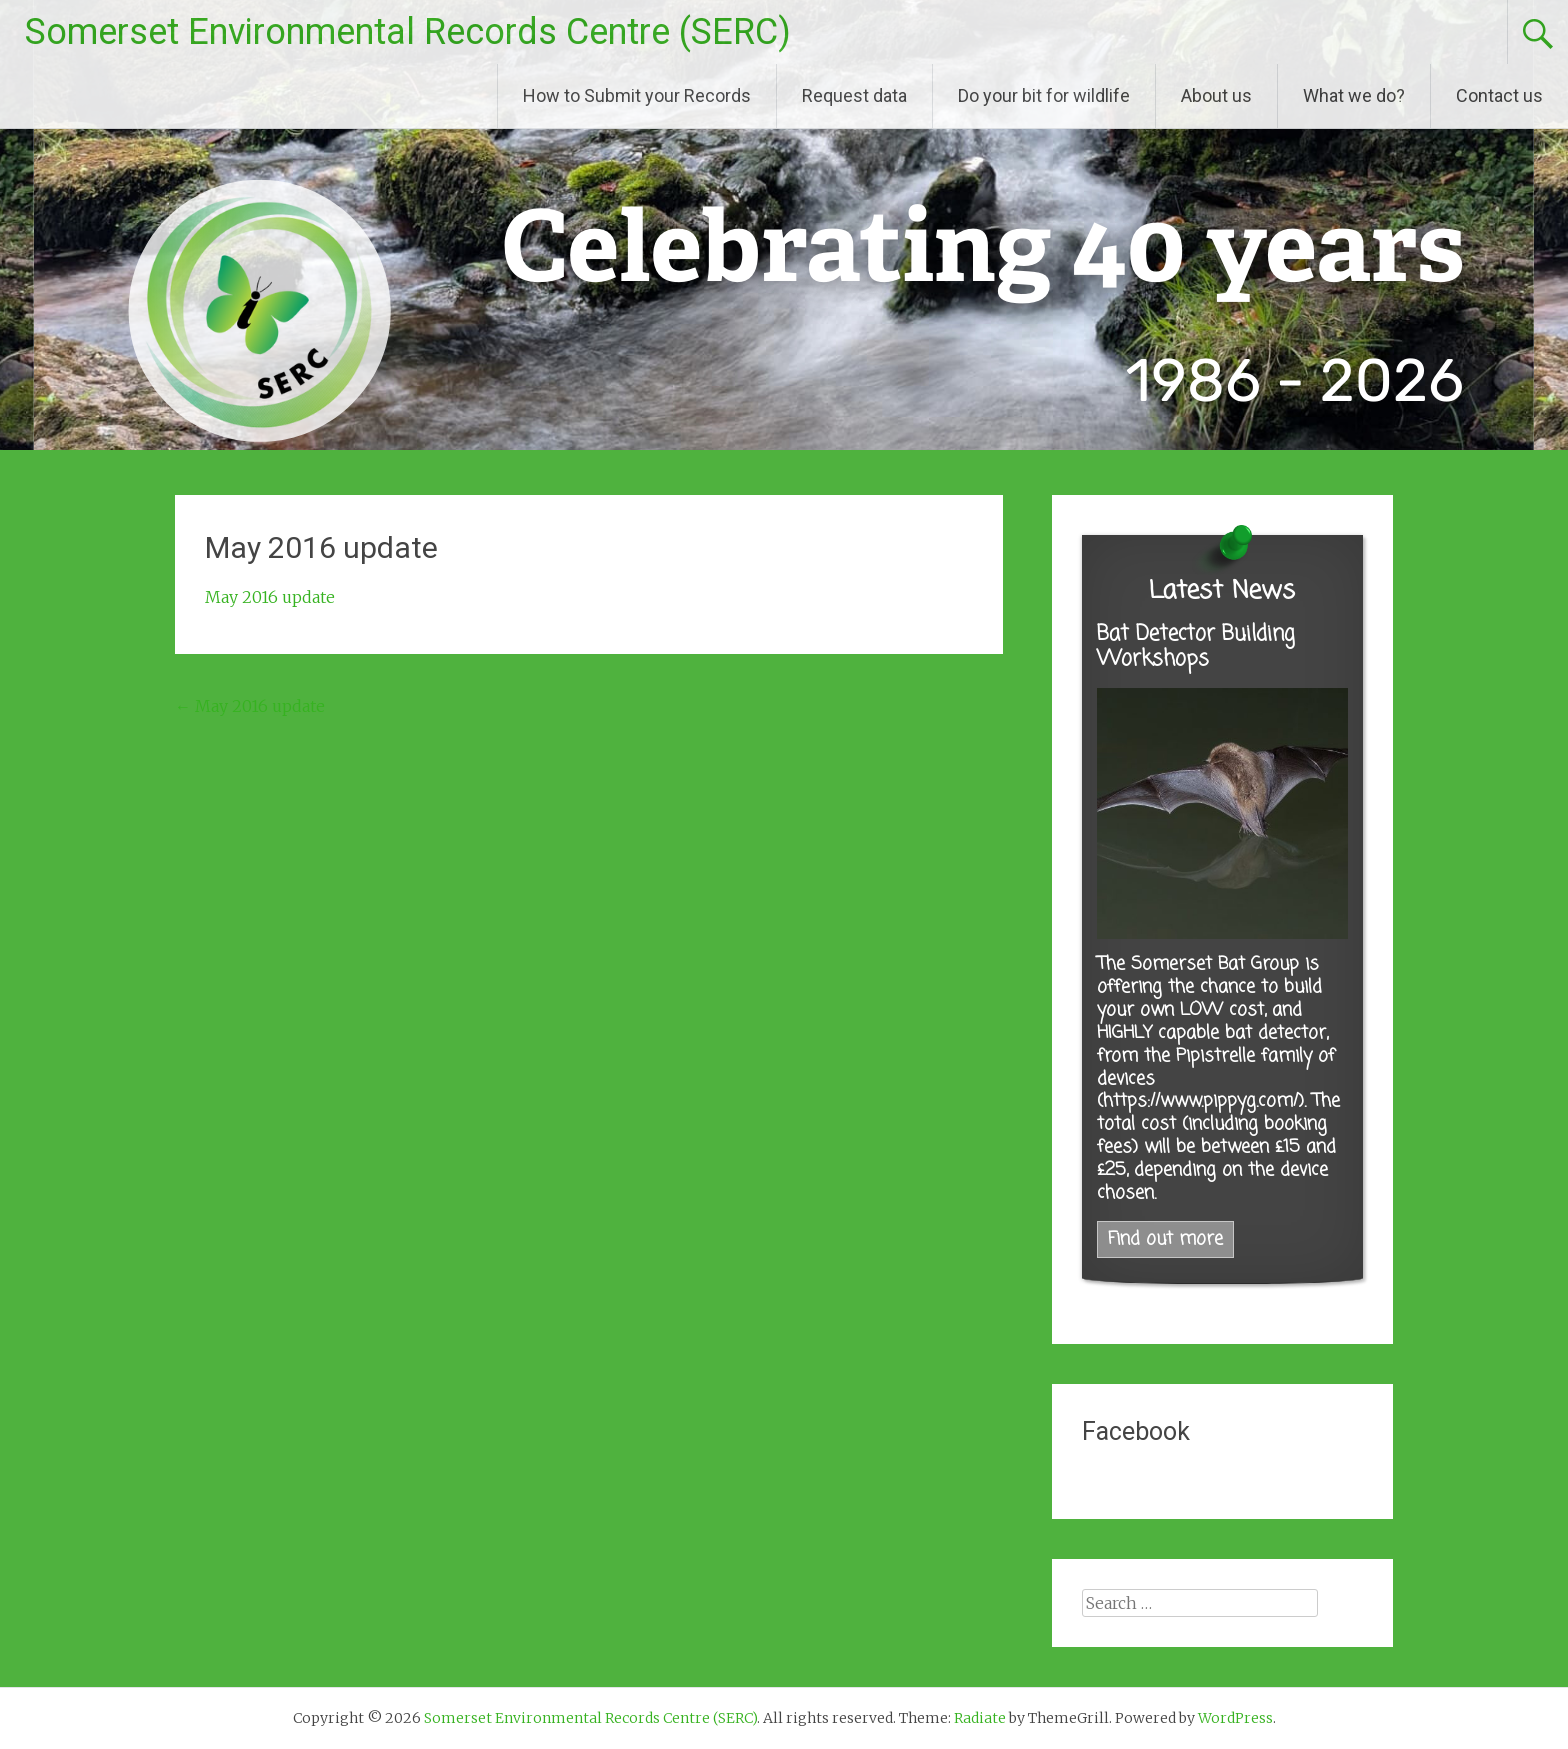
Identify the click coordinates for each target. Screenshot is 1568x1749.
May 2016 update (270, 597)
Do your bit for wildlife (1044, 95)
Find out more (1165, 1239)
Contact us (1499, 95)
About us (1216, 95)
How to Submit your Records (637, 95)
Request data (854, 95)
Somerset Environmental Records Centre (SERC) (408, 32)
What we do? (1354, 95)
